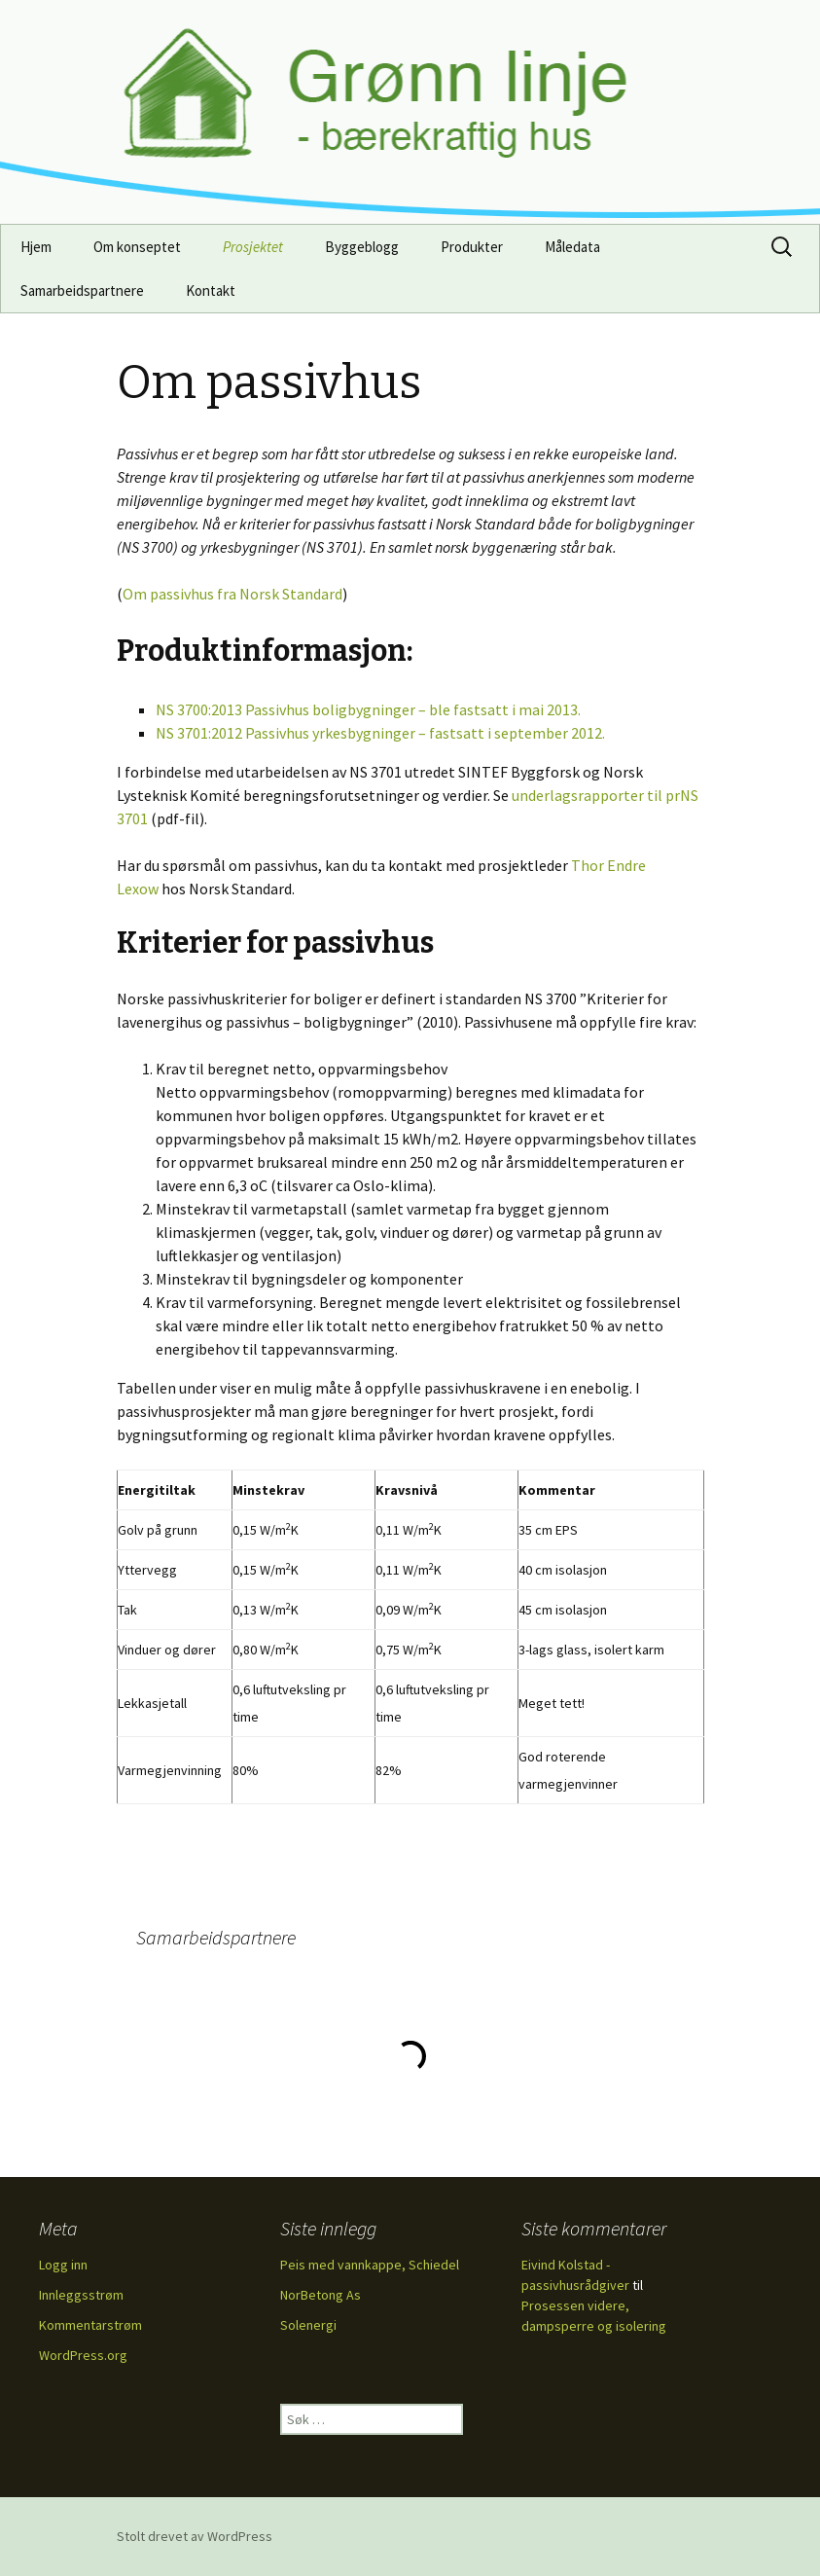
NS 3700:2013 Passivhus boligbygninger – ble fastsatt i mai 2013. (368, 709)
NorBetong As (320, 2295)
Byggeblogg (362, 246)
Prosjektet (253, 246)
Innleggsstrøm (81, 2295)
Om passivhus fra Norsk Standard (232, 593)
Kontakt (210, 290)
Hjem (36, 246)
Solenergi (308, 2325)
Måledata (572, 246)
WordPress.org (83, 2355)
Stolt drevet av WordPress (194, 2536)
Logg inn (63, 2264)
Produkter (472, 246)
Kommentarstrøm (90, 2325)
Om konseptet (137, 246)
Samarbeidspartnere (82, 290)
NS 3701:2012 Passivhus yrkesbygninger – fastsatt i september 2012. (380, 733)
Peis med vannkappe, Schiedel (369, 2264)
